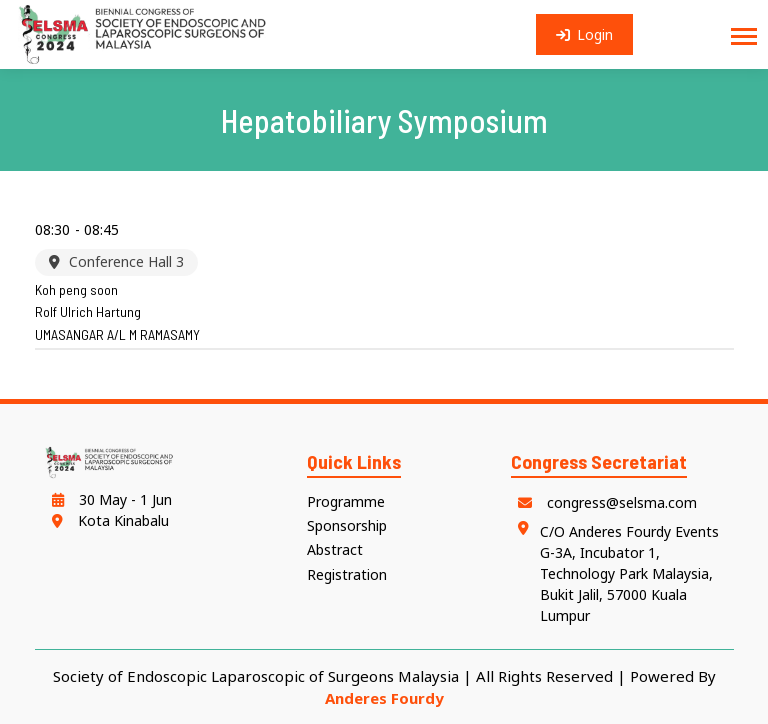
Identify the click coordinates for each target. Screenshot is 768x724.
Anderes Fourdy (384, 698)
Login (585, 34)
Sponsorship (347, 525)
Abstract (335, 549)
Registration (347, 574)
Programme (346, 501)
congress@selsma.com (604, 502)
